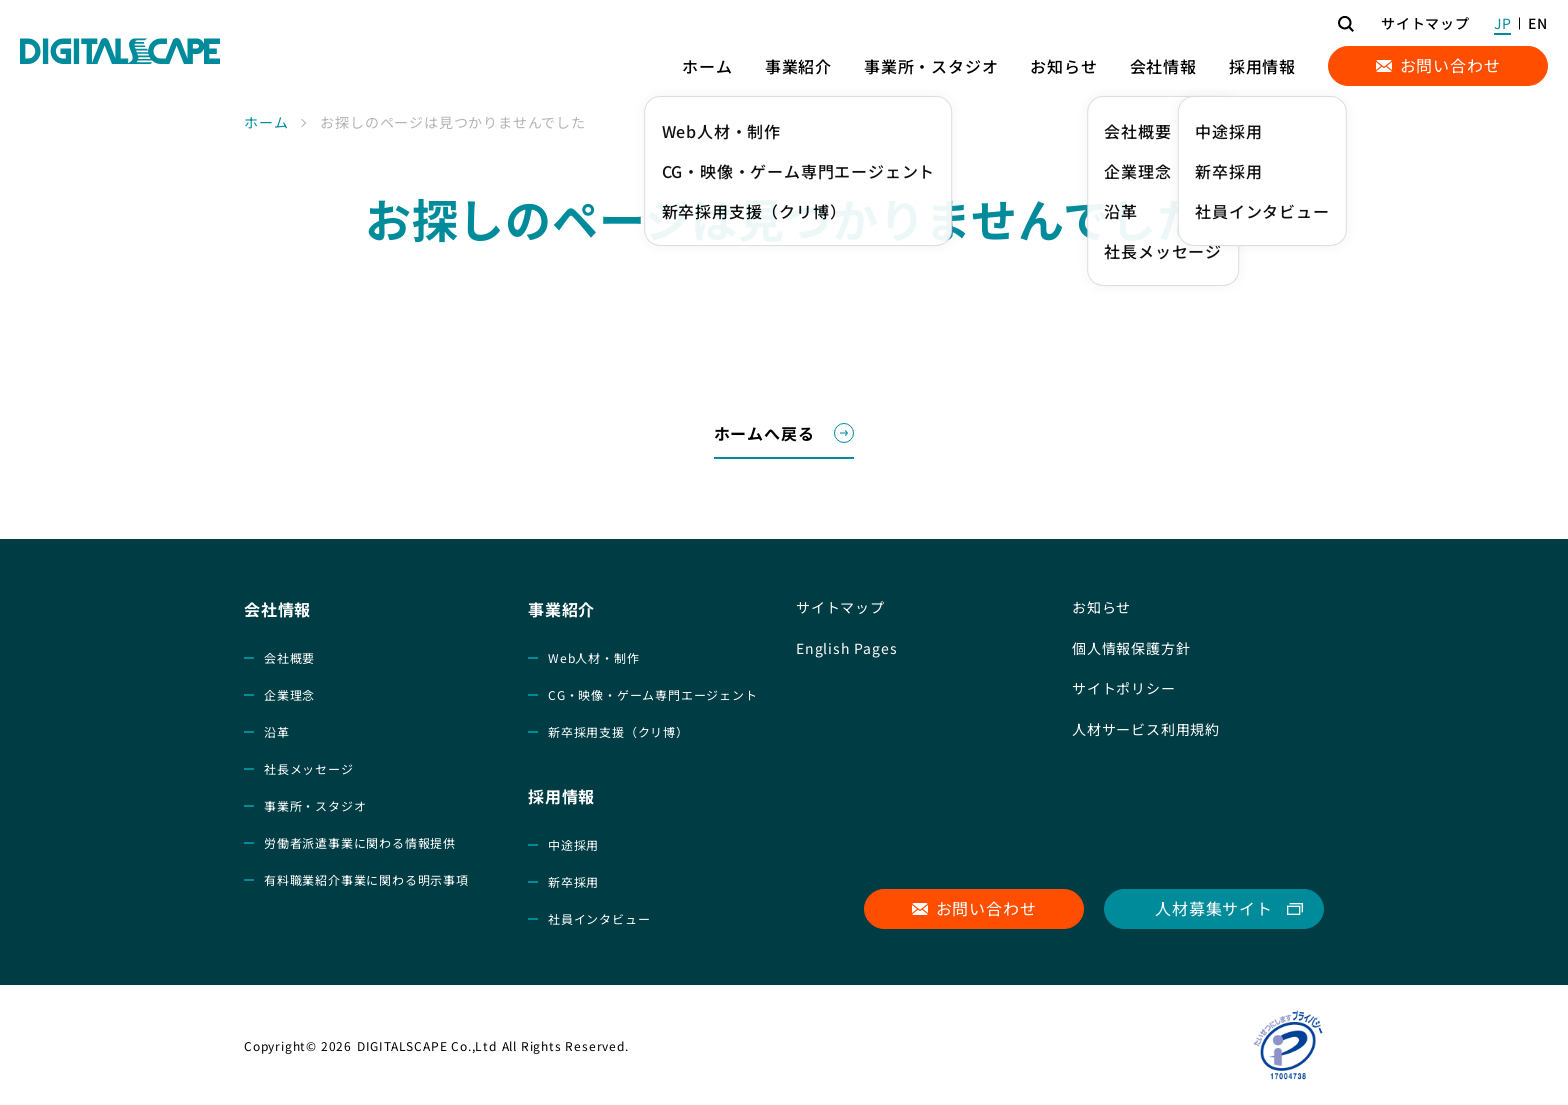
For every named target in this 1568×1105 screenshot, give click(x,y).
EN (1538, 23)
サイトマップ (1425, 23)
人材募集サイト (1214, 908)
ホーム (266, 122)
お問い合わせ (1450, 65)
